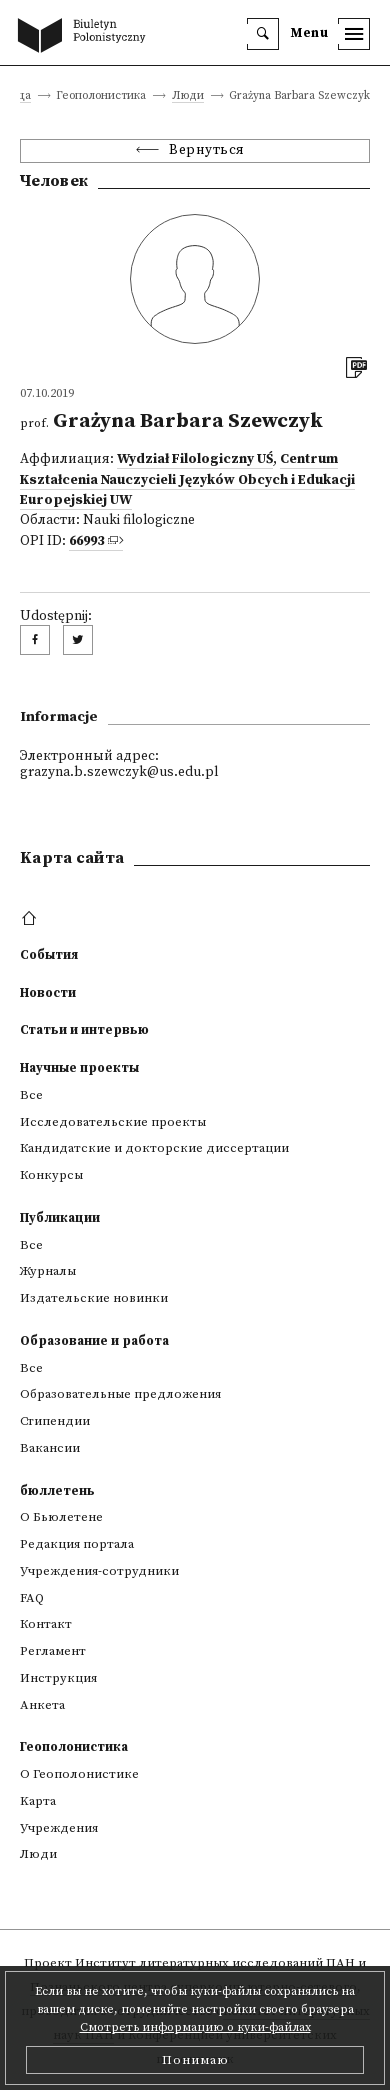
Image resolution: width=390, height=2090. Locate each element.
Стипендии (55, 1421)
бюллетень (57, 1491)
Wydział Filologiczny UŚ (195, 459)
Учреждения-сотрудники (99, 1571)
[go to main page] (86, 37)
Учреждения (59, 1828)
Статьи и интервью (84, 1030)
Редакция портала (77, 1544)
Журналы (48, 1271)
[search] (263, 34)
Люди (188, 96)
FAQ (32, 1598)
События (49, 955)
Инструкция (58, 1678)
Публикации (60, 1218)
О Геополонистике (79, 1774)
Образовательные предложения (120, 1394)
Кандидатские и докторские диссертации (154, 1148)
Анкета (42, 1705)
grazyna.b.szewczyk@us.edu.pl (119, 772)
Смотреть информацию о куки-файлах (195, 2027)
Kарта (38, 1801)
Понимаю (195, 2060)
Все (31, 1095)
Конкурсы (51, 1175)
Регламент (53, 1651)
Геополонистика (74, 1747)
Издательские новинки (94, 1298)
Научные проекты (79, 1068)
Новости (48, 993)
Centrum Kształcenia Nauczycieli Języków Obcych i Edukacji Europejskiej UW (187, 480)
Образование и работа (94, 1341)
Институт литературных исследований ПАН (215, 1963)
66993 (86, 541)
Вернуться (207, 150)
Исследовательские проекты (113, 1122)
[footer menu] (31, 919)
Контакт (46, 1624)
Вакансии (50, 1448)
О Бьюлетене (61, 1517)
